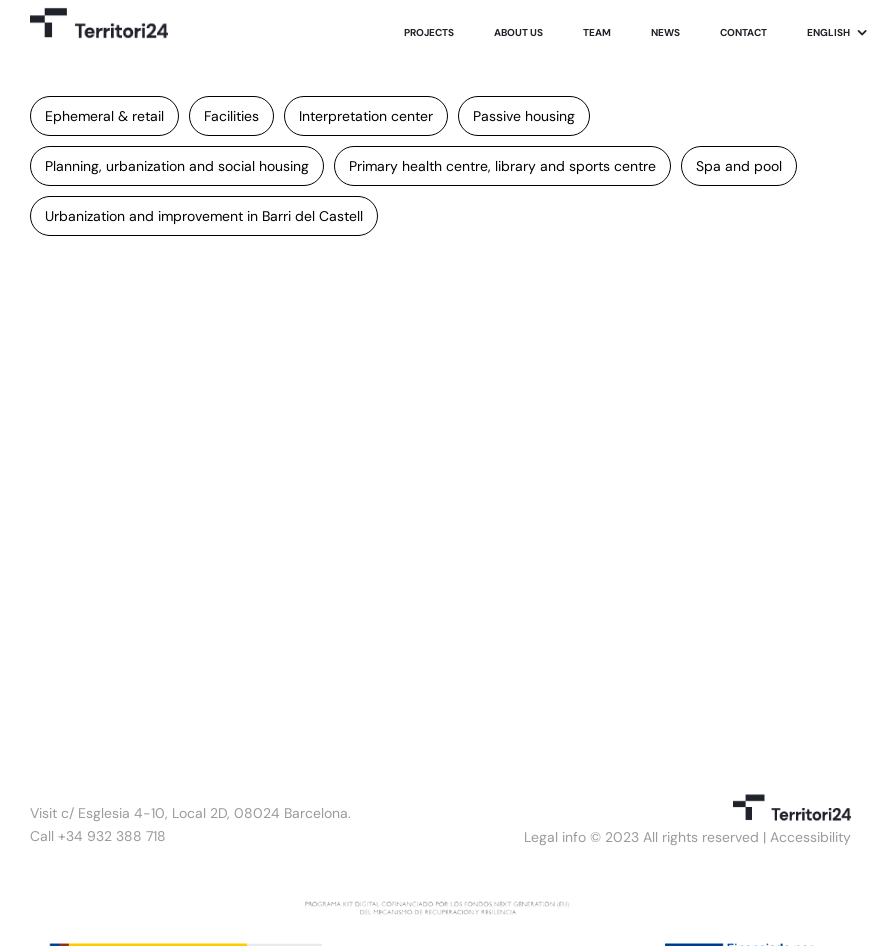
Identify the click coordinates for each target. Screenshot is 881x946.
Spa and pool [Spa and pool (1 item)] (739, 166)
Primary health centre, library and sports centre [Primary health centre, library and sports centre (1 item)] (502, 166)
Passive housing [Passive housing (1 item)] (524, 116)
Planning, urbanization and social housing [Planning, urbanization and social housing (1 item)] (177, 166)
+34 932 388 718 (112, 836)
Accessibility (810, 837)
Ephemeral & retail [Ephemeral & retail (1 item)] (104, 116)
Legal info (555, 837)
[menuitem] (837, 33)
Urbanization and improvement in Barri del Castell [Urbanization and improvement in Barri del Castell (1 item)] (204, 216)
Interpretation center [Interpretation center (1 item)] (366, 116)
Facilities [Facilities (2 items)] (231, 116)
